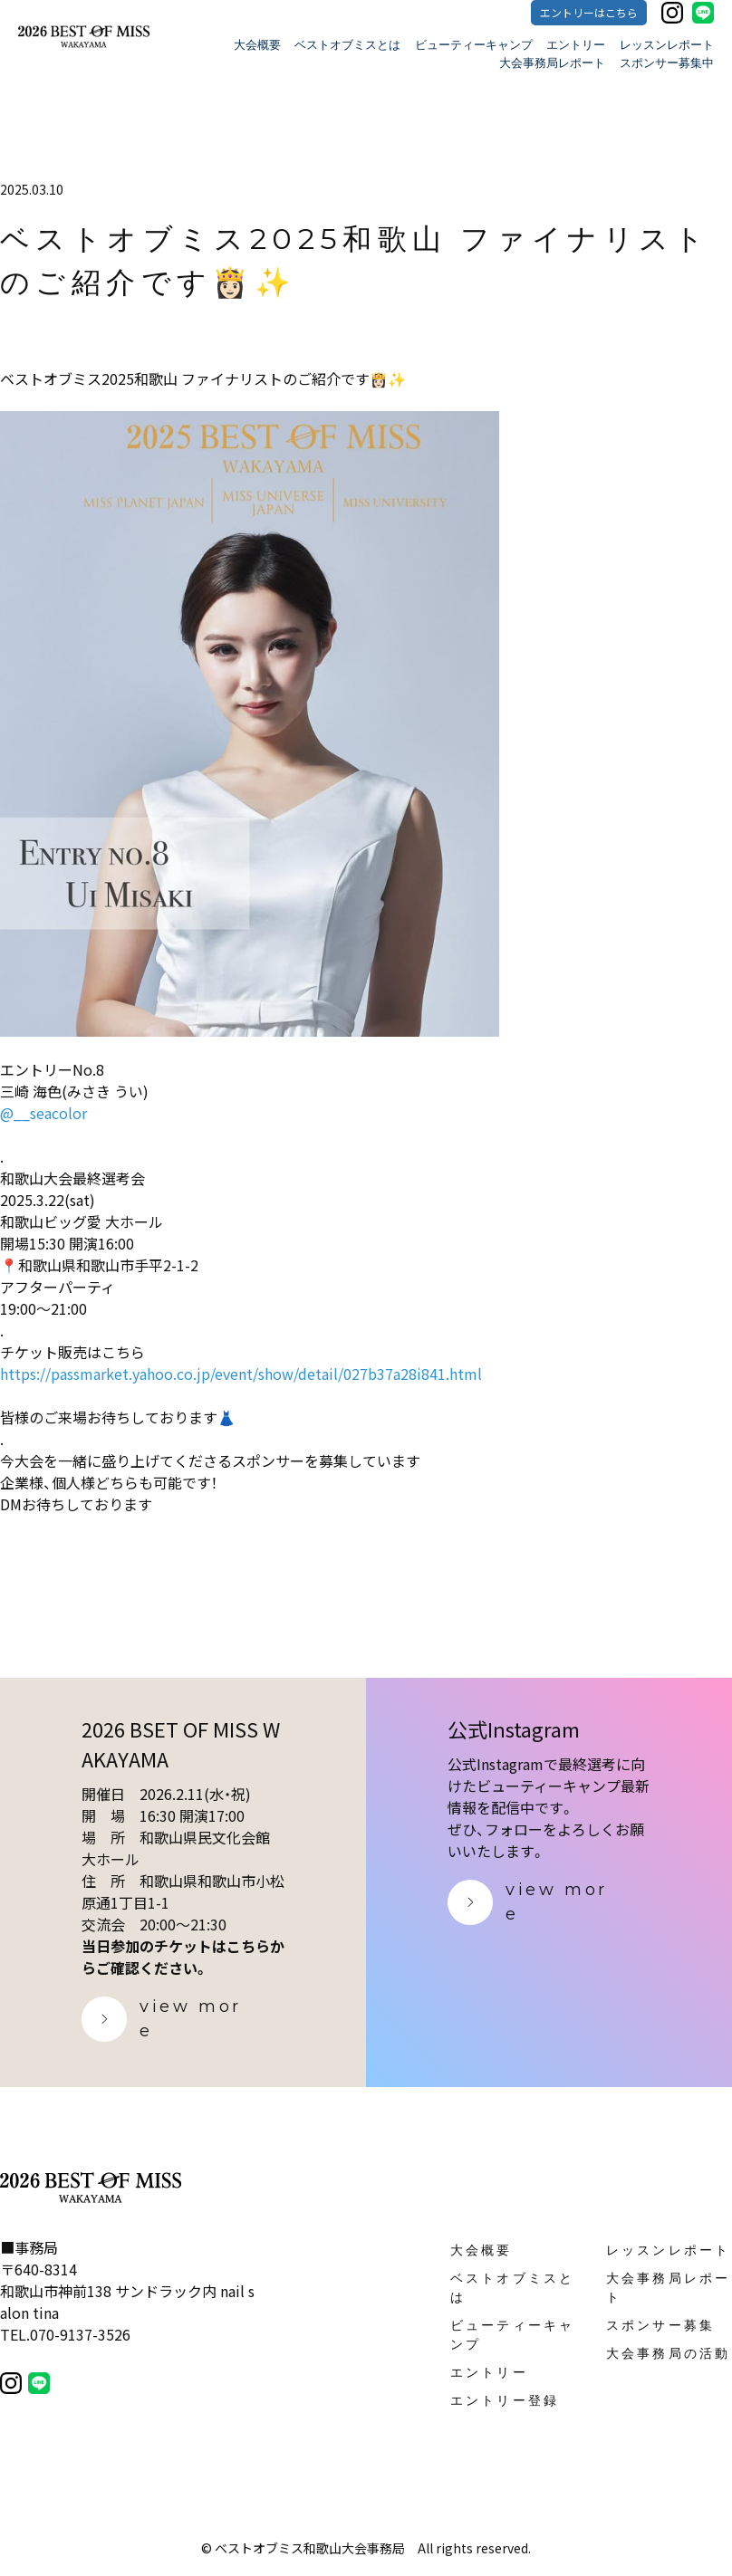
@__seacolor (43, 1113)
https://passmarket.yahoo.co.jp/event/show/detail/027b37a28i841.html (241, 1373)
